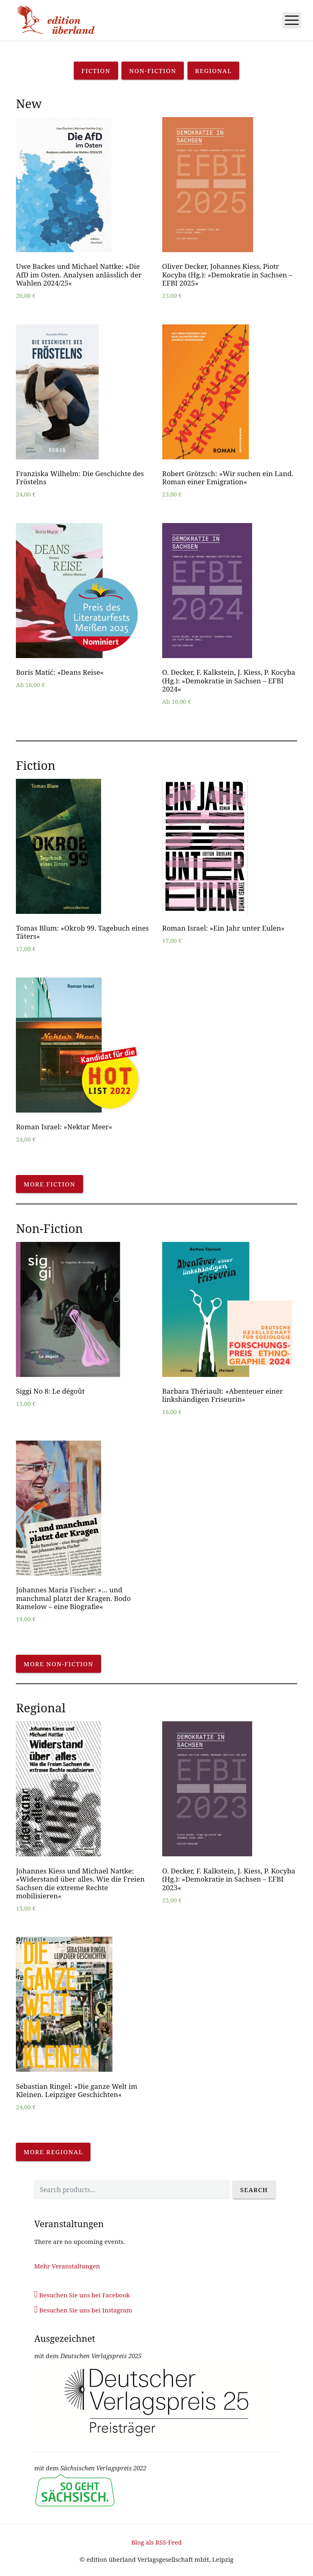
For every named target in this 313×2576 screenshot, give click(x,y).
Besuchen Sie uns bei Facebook (82, 2295)
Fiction (96, 71)
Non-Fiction (152, 71)
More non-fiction (58, 1664)
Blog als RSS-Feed (156, 2542)
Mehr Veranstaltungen (67, 2266)
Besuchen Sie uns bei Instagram (83, 2310)
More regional (53, 2152)
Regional (213, 71)
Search (254, 2190)
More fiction (49, 1184)
